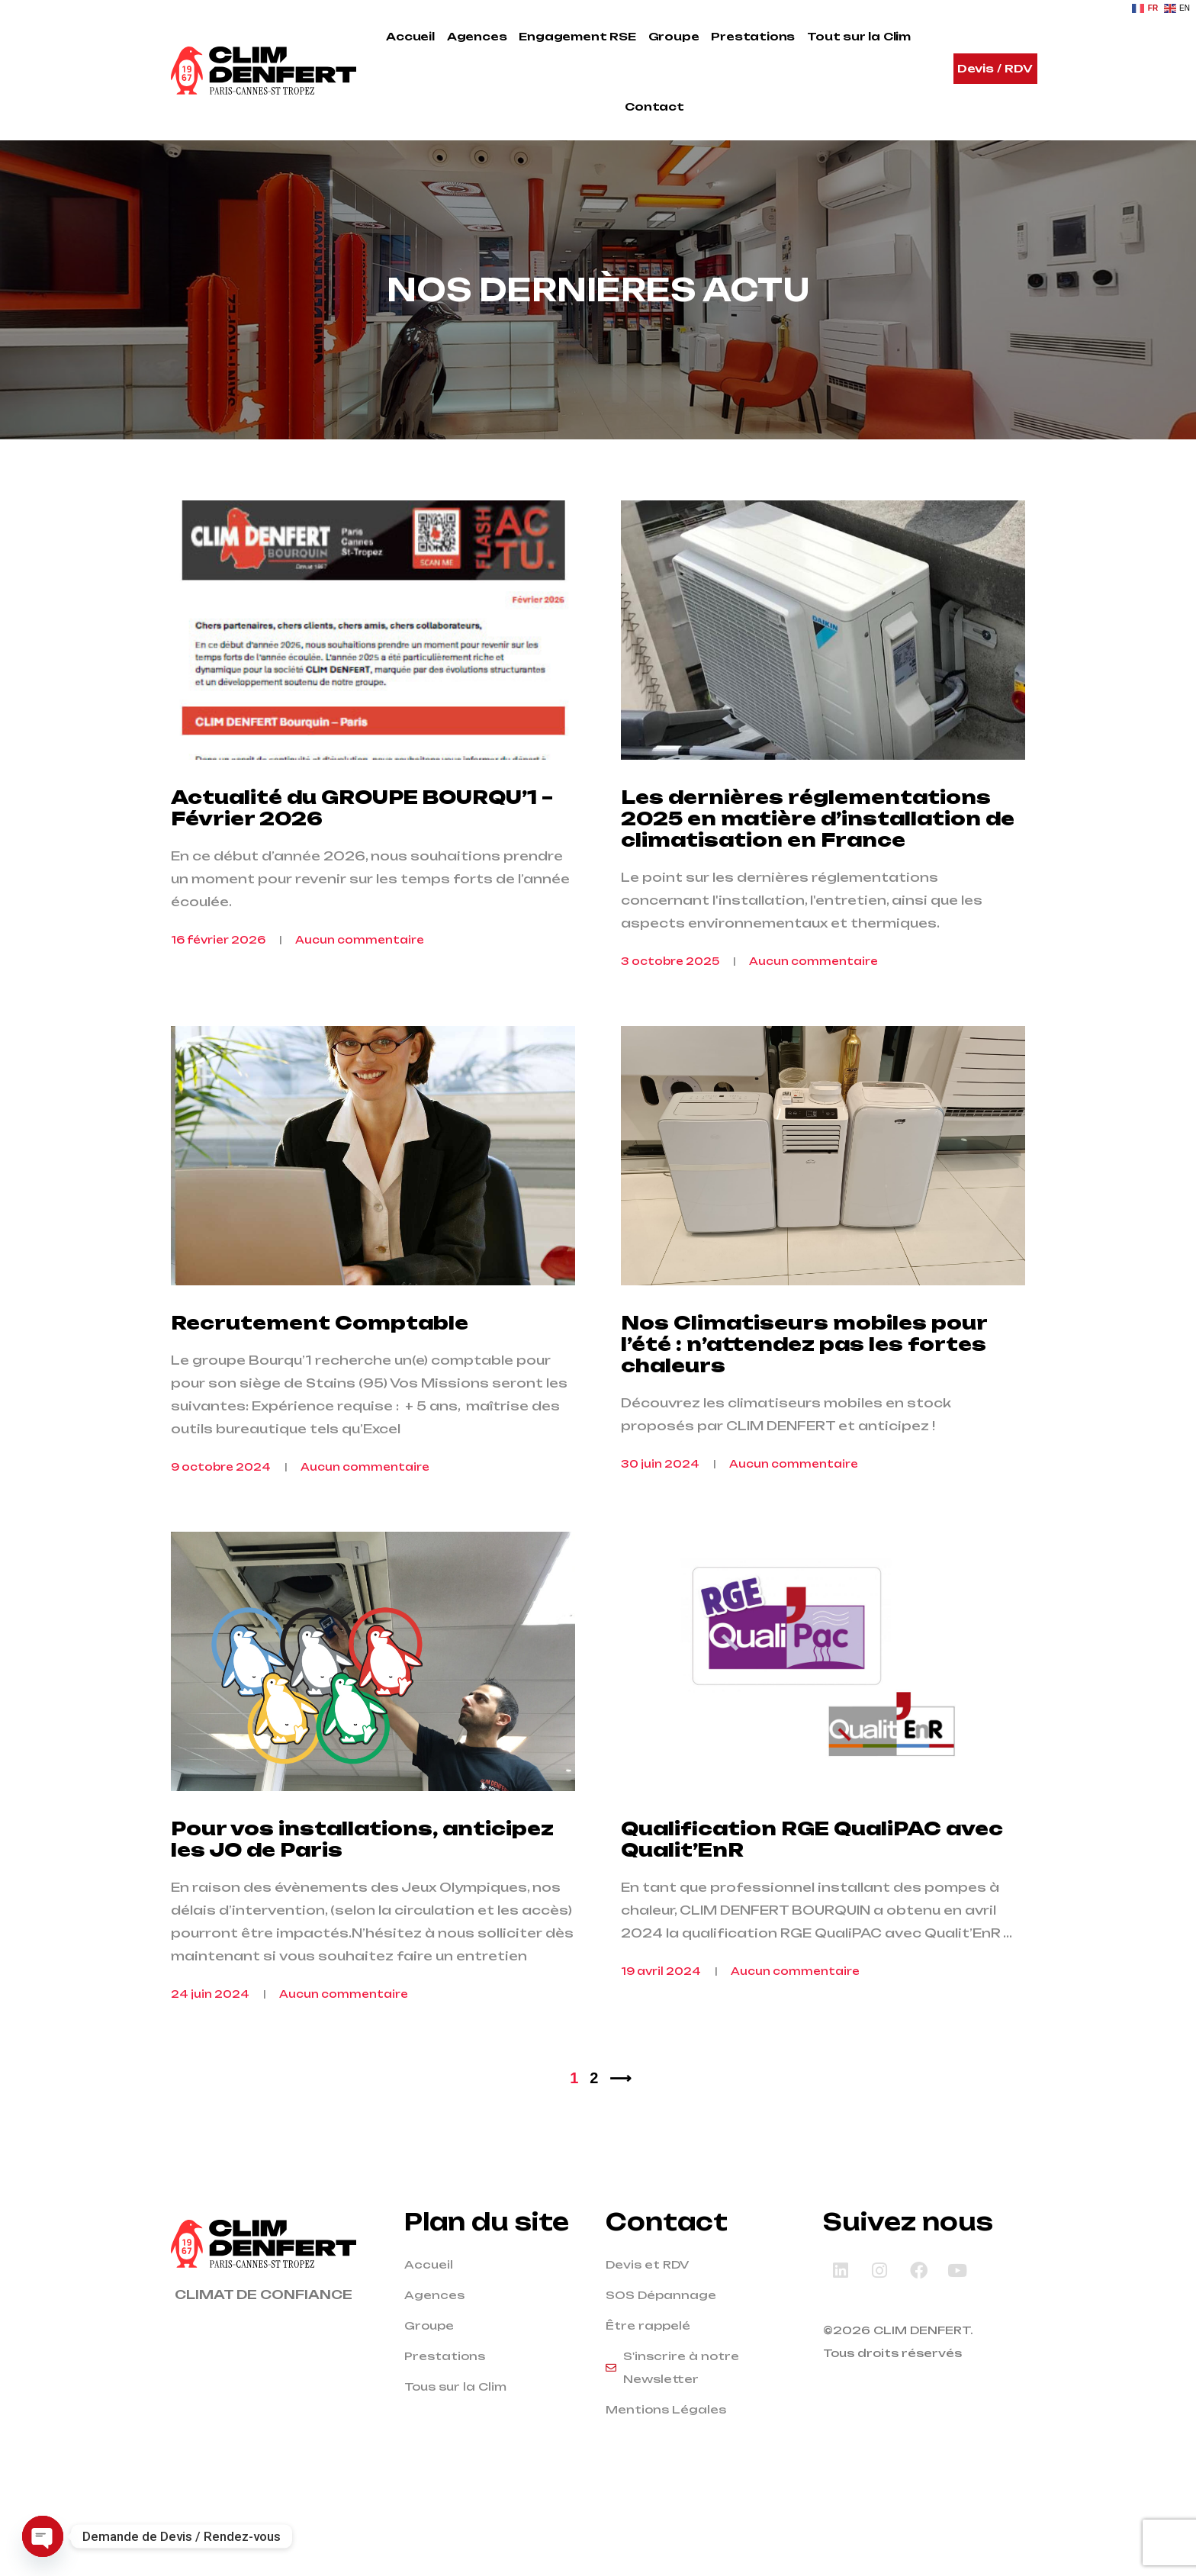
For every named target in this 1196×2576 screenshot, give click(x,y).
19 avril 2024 (661, 2042)
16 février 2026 (218, 963)
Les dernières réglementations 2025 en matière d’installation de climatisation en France (817, 842)
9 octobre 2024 (221, 1514)
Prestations (753, 36)
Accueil (410, 36)
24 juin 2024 (210, 2065)
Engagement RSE (577, 36)
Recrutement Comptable (319, 1370)
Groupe (673, 36)
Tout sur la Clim (859, 36)
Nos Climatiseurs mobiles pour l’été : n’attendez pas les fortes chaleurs (804, 1391)
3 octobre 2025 (670, 985)
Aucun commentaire (359, 963)
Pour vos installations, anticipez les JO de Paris (362, 1910)
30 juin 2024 (660, 1511)
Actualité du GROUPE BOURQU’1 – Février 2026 (362, 831)
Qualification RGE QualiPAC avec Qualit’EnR (812, 1910)
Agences (477, 36)
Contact (654, 106)
